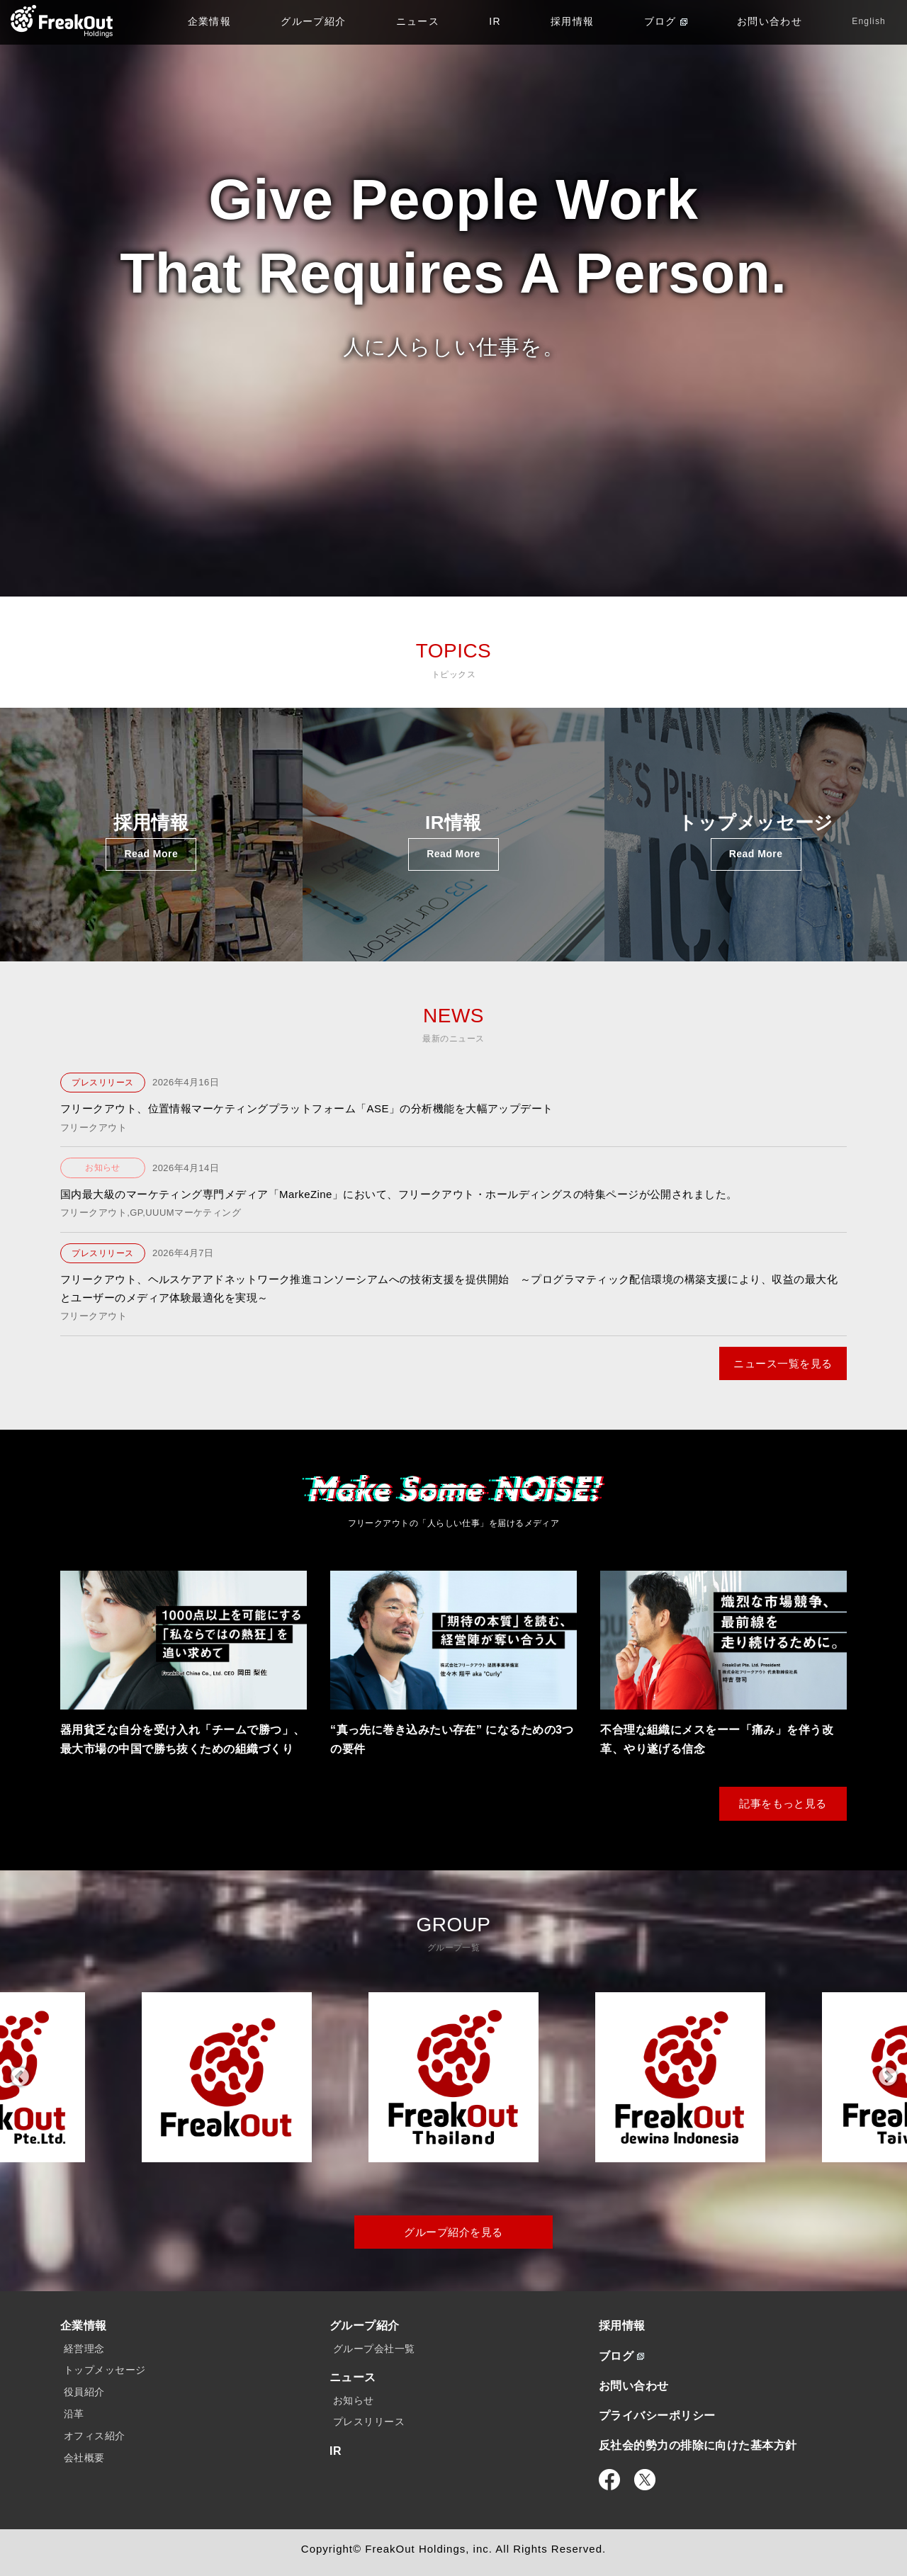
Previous (19, 2076)
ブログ (665, 21)
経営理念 (84, 2348)
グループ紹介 (313, 21)
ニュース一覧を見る (782, 1363)
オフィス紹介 (94, 2435)
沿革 (74, 2413)
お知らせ (102, 1168)
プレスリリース (102, 1083)
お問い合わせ (769, 21)
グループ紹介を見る (453, 2232)
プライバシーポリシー (657, 2416)
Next (887, 2076)
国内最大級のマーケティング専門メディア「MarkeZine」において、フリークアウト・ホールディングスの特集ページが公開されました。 (399, 1194)
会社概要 (84, 2457)
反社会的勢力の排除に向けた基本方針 (698, 2445)
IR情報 (453, 841)
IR (495, 21)
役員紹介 (84, 2391)
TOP (62, 21)
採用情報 (573, 21)
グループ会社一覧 (374, 2348)
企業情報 (210, 21)
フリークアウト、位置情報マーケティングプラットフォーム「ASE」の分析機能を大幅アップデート (306, 1108)
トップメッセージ (755, 841)
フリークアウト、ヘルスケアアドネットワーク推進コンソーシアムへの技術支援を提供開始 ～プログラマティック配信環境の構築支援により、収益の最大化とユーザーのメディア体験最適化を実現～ (449, 1288)
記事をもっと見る (783, 1803)
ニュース (418, 21)
